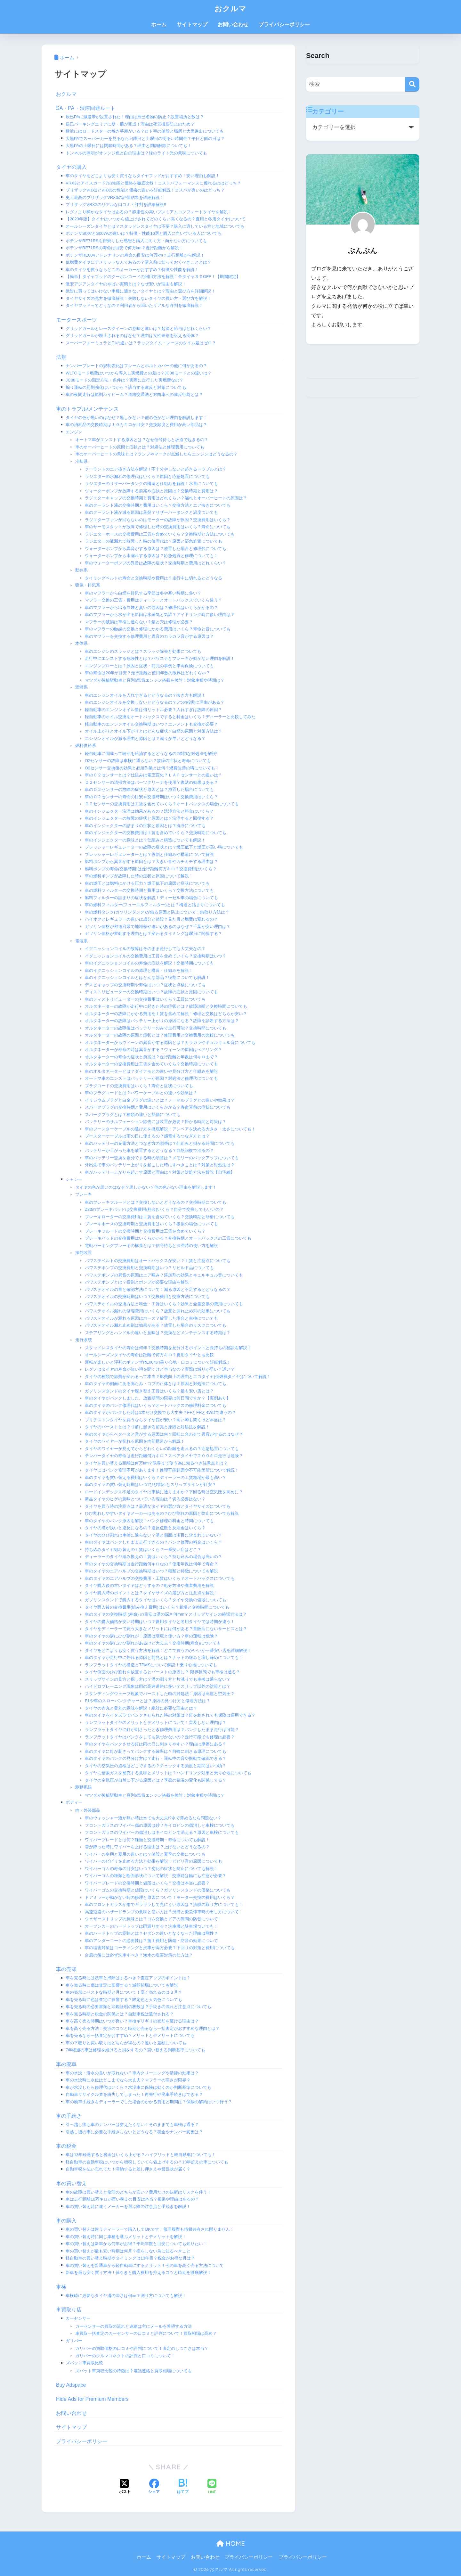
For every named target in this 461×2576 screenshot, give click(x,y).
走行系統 (83, 1339)
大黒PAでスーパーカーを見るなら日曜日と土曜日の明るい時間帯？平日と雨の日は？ (145, 138)
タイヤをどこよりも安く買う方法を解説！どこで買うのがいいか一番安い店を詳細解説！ (168, 1650)
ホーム (158, 24)
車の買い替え (71, 2183)
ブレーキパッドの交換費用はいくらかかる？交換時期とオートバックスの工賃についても (168, 1238)
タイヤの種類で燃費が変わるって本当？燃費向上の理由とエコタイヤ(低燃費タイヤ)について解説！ (178, 1376)
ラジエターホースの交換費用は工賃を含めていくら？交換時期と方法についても (160, 534)
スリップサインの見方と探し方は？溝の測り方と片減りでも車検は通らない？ (157, 1679)
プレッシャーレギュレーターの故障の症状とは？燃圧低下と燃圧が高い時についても (164, 847)
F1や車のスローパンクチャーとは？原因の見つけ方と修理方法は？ (147, 1700)
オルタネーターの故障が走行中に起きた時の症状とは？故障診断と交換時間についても (166, 1006)
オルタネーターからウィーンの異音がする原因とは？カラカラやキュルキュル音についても (170, 1042)
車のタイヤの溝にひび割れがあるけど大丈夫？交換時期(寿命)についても (153, 1643)
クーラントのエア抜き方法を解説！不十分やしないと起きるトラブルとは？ (155, 469)
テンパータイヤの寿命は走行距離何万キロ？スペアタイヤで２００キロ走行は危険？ (164, 1455)
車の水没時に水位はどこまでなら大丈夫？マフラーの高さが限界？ (128, 2080)
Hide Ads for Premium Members (92, 2399)
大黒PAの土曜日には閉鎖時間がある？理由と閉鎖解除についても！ (128, 145)
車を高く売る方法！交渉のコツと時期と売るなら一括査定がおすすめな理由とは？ (143, 2028)
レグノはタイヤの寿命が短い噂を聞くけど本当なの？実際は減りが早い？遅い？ (160, 1369)
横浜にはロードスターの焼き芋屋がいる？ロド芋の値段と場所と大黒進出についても (145, 131)
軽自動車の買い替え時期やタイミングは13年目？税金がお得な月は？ (130, 2258)
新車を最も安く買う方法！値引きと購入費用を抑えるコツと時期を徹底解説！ (138, 2272)
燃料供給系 (85, 745)
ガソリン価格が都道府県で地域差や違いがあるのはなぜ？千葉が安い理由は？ (157, 926)
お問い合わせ (233, 24)
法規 (61, 357)
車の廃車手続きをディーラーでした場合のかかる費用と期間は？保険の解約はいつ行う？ (149, 2101)
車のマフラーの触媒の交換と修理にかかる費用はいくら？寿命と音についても (157, 629)
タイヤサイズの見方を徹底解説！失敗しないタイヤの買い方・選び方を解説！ (138, 298)
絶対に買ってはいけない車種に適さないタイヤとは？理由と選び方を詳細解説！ (140, 291)
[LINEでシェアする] (211, 2487)
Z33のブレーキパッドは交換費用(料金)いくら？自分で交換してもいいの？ (154, 1209)
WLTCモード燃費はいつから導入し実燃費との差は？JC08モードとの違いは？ (139, 373)
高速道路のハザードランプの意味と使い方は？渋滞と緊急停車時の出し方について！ (164, 1911)
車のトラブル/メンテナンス (87, 409)
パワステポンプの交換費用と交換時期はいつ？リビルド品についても (149, 1267)
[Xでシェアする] (125, 2487)
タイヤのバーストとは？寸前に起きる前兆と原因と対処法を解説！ (147, 1426)
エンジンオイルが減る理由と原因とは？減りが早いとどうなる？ (145, 738)
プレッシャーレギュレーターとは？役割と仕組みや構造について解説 (149, 854)
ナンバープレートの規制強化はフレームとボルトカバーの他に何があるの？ (136, 365)
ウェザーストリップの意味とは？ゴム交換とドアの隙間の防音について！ (153, 1918)
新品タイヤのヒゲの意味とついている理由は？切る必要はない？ (145, 1499)
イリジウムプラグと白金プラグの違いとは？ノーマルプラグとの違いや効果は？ (160, 1100)
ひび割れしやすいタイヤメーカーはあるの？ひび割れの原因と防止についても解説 (162, 1513)
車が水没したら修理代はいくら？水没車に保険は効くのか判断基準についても (138, 2087)
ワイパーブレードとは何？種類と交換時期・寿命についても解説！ (147, 1839)
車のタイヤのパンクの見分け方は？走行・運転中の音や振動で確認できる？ (155, 1758)
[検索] (412, 84)
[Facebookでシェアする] (154, 2487)
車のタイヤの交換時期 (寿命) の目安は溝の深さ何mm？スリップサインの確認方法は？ (166, 1614)
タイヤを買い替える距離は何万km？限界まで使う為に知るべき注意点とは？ (156, 1463)
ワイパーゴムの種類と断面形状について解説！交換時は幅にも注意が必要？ (155, 1875)
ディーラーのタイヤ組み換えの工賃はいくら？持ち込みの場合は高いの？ (153, 1556)
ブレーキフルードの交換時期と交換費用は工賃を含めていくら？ (145, 1231)
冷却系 (81, 461)
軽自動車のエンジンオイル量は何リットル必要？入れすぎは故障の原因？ (153, 709)
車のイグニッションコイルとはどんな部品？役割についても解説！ (147, 977)
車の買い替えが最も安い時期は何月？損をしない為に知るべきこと (128, 2251)
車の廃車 (66, 2064)
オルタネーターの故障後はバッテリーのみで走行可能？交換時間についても (155, 1028)
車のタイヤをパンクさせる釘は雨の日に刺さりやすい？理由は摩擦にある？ (155, 1744)
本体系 (81, 643)
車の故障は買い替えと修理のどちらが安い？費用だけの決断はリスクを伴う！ (138, 2192)
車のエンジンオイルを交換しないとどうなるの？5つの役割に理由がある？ (154, 702)
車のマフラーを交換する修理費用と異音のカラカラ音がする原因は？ (149, 636)
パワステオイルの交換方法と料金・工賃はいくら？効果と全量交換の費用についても (164, 1303)
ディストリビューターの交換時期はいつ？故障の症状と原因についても (151, 991)
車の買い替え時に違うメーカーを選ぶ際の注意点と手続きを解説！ (128, 2206)
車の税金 (66, 2146)
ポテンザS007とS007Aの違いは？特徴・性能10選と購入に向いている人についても (144, 233)
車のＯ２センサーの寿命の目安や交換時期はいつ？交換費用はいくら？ (151, 796)
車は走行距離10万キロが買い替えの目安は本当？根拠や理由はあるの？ (132, 2199)
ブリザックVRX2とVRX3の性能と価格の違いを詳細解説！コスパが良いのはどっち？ (145, 190)
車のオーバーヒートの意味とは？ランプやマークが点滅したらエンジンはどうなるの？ (156, 454)
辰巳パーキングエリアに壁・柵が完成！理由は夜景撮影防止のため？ (130, 124)
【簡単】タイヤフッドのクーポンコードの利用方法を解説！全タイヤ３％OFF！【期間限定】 (153, 276)
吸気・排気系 (87, 585)
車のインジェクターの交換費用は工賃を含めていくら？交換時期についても (155, 832)
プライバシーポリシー (284, 24)
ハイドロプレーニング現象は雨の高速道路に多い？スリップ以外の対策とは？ (157, 1686)
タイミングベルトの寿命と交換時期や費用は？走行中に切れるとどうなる (153, 578)
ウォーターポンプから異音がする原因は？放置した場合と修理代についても (155, 548)
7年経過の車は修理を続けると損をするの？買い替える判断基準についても (135, 2049)
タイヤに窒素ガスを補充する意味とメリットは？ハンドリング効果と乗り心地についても (168, 1772)
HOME (230, 2543)
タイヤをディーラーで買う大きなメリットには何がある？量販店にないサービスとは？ (166, 1628)
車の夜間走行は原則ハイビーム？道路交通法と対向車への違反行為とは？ (134, 394)
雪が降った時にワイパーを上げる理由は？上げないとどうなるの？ (147, 1846)
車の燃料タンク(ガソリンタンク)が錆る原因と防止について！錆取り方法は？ (157, 912)
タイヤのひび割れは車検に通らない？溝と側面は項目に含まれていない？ (153, 1535)
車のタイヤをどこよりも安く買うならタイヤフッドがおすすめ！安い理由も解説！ (143, 175)
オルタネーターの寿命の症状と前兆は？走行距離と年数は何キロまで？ (151, 1056)
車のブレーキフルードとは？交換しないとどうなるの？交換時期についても (155, 1202)
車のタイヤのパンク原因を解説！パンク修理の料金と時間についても (149, 1520)
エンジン (74, 432)
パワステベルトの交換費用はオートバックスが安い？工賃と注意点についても (157, 1260)
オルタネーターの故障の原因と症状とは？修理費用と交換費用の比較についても (160, 1035)
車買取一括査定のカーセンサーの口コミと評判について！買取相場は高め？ (146, 2333)
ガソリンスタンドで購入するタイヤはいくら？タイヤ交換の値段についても (155, 1599)
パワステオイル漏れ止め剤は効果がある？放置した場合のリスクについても (155, 1325)
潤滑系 (81, 687)
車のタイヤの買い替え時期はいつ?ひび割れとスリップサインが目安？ (150, 1484)
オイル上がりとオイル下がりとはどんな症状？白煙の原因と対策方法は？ (153, 731)
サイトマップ (192, 24)
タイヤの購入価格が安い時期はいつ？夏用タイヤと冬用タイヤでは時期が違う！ (160, 1621)
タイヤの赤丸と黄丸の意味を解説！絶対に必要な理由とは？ (141, 1708)
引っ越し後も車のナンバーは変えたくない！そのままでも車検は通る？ (132, 2124)
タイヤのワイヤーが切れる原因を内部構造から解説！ (135, 1441)
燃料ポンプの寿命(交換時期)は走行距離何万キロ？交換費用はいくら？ (151, 868)
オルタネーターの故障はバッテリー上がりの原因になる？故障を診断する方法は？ (162, 1020)
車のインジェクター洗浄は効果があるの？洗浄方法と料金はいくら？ (149, 811)
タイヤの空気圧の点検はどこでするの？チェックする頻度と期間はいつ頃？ (155, 1765)
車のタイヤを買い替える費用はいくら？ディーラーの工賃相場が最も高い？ (155, 1477)
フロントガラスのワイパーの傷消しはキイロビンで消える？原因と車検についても (162, 1832)
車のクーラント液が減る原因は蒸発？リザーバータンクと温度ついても (151, 512)
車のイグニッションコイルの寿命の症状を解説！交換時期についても (149, 963)
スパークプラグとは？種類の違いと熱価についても (133, 1114)
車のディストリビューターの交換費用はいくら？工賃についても (145, 999)
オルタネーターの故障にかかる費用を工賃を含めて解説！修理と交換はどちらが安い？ (166, 1013)
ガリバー (74, 2340)
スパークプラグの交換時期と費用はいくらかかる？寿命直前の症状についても (157, 1107)
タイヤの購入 (71, 167)
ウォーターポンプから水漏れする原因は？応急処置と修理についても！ (151, 555)
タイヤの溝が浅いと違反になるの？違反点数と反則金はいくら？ (145, 1527)
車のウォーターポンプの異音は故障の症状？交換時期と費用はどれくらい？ (155, 563)
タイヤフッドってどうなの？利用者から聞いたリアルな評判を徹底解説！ (134, 305)
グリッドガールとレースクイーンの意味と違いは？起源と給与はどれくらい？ (138, 328)
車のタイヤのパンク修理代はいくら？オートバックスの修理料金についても (155, 1405)
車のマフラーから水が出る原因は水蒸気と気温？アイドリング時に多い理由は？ (160, 614)
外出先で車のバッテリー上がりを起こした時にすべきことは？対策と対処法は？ (160, 1164)
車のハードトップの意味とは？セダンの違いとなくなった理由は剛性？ (151, 1933)
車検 (61, 2287)
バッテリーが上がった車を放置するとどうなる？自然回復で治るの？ (149, 1150)
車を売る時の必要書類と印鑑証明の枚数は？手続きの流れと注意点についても (138, 2006)
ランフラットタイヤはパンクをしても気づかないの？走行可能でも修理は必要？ (160, 1737)
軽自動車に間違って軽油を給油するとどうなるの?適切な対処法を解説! (151, 753)
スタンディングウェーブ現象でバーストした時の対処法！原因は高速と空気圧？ (160, 1693)
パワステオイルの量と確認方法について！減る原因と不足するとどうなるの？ (157, 1289)
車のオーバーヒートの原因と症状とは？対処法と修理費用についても (139, 447)
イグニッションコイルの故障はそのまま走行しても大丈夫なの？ (145, 948)
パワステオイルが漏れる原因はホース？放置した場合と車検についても (151, 1318)
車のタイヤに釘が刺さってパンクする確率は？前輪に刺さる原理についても (155, 1751)
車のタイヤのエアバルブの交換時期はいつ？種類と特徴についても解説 (151, 1571)
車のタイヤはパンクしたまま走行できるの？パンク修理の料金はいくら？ (153, 1542)
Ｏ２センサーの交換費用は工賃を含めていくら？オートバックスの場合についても (162, 803)
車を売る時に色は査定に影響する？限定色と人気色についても (124, 1999)
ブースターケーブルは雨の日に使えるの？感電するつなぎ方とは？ (147, 1136)
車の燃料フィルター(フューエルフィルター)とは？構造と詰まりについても (155, 904)
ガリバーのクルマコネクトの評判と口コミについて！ (125, 2355)
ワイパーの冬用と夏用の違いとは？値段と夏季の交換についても (145, 1854)
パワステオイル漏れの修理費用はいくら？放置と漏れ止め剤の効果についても (157, 1311)
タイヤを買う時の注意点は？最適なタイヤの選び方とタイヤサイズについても (157, 1506)
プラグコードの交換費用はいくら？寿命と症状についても (139, 1085)
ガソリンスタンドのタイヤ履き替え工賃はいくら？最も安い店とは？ (149, 1391)
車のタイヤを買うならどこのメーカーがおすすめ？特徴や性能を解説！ (132, 269)
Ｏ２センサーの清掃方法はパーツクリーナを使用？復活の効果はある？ (151, 782)
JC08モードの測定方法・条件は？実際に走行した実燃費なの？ (124, 380)
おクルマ (230, 8)
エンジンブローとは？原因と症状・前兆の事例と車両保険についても (149, 665)
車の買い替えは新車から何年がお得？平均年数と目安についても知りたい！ (136, 2243)
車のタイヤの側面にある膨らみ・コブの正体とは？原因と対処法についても (155, 1383)
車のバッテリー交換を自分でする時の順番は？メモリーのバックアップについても (162, 1157)
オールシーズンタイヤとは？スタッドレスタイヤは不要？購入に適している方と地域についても (155, 226)
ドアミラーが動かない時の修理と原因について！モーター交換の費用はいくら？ (160, 1897)
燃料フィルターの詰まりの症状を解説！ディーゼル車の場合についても (151, 897)
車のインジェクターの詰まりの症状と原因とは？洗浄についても (145, 825)
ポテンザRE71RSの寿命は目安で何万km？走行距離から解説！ (124, 247)
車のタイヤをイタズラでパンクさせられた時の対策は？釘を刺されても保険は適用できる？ (170, 1715)
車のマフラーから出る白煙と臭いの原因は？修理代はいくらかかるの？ (151, 607)
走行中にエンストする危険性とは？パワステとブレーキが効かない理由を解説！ (160, 658)
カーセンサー (78, 2318)
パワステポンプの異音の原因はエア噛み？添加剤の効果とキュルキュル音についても (164, 1275)
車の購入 (66, 2220)
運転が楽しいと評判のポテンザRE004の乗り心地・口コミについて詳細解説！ (158, 1362)
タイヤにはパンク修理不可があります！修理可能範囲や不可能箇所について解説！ (162, 1470)
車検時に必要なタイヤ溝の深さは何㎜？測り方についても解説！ (126, 2295)
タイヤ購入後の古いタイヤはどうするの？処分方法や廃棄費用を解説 (149, 1585)
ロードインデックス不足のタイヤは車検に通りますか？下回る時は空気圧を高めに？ (164, 1491)
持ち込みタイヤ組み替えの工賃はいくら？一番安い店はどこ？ (143, 1549)
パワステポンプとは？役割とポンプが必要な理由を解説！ (139, 1282)
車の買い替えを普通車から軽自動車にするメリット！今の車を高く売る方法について (145, 2265)
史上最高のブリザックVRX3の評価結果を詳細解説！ (115, 197)
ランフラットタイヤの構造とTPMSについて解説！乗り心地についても (151, 1664)
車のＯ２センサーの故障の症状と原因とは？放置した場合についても (149, 789)
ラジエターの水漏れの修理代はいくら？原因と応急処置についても (147, 476)
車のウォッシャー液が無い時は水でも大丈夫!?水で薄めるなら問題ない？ (153, 1818)
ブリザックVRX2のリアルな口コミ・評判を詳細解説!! (116, 204)
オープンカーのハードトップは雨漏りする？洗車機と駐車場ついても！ (151, 1926)
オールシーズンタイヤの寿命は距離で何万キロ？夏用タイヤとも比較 (149, 1354)
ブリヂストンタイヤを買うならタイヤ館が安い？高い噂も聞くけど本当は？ (155, 1419)
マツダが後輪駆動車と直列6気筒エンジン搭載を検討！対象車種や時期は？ (154, 680)
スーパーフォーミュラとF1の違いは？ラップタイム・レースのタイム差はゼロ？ (141, 342)
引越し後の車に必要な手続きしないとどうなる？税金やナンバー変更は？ (134, 2131)
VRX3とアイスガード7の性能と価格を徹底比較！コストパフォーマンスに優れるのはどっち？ (153, 183)
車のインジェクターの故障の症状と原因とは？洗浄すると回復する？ (149, 818)
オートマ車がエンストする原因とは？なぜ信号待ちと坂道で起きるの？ (141, 439)
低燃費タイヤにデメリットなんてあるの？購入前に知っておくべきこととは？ (138, 262)
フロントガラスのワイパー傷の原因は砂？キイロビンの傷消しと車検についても (160, 1825)
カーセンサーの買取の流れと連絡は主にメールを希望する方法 (133, 2326)
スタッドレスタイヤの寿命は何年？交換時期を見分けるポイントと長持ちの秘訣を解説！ (168, 1347)
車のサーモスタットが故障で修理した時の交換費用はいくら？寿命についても (157, 526)
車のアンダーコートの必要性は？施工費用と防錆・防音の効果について (151, 1940)
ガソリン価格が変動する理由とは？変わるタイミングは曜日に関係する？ (153, 933)
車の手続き (69, 2116)
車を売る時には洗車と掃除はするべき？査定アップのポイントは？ (128, 1977)
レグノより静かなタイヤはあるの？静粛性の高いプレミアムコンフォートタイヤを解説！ (149, 211)
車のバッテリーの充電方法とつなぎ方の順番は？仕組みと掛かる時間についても (160, 1143)
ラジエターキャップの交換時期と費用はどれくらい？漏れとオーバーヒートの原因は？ (166, 498)
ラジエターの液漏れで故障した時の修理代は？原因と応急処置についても (153, 541)
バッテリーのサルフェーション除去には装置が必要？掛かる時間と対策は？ (155, 1121)
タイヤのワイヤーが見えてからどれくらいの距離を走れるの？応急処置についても (162, 1448)
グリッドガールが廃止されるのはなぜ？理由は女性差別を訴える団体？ (132, 335)
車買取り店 (69, 2309)
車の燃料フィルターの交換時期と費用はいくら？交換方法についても (149, 890)
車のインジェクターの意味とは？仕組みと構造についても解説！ (145, 840)
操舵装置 (83, 1252)
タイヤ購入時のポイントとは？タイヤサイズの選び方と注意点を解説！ (151, 1592)
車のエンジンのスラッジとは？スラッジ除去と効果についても (143, 651)
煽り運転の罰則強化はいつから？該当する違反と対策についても (126, 387)
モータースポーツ (76, 320)
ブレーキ (83, 1194)
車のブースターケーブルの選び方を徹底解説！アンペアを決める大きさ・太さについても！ (170, 1129)
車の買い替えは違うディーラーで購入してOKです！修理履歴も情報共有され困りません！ (150, 2229)
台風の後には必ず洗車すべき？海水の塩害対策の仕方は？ (139, 1955)
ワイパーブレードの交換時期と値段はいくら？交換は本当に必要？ (147, 1883)
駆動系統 (83, 1787)
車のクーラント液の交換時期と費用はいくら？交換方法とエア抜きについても (157, 505)
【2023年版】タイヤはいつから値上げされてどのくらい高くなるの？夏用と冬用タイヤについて (156, 219)
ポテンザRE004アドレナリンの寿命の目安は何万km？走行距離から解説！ (135, 255)
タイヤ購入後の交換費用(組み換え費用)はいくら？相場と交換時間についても (157, 1607)
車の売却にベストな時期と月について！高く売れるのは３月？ (124, 1992)
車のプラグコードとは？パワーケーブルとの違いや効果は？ (141, 1092)
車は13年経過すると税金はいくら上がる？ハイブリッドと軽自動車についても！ (141, 2154)
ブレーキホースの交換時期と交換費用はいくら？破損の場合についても (151, 1223)
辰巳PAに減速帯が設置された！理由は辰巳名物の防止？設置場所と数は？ (135, 116)
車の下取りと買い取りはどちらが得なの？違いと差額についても (126, 2042)
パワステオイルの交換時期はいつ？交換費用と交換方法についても (147, 1296)
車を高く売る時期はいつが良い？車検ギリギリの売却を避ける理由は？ (132, 2021)
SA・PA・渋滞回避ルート (86, 108)
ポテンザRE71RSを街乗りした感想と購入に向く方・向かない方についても (136, 240)
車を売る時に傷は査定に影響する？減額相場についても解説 (122, 1985)
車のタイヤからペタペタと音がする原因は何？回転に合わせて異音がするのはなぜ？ (164, 1434)
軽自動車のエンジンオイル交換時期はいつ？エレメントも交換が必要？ (151, 724)
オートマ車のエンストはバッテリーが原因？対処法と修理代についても (151, 1078)
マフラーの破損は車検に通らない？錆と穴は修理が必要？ (139, 621)
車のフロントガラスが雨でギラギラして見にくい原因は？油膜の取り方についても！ (164, 1904)
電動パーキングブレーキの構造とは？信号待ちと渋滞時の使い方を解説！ (153, 1245)
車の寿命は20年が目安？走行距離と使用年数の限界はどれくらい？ (147, 672)
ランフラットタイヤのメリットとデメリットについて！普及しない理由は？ (155, 1722)
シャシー (74, 1179)
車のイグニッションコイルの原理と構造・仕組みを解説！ (139, 970)
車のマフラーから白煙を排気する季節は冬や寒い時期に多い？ (143, 593)
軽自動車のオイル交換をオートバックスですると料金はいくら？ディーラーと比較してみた (170, 716)
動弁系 (81, 570)
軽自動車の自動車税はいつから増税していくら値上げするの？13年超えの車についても (147, 2162)
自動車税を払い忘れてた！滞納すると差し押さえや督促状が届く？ (128, 2169)
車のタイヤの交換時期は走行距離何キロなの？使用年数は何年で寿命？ (151, 1564)
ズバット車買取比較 (84, 2362)
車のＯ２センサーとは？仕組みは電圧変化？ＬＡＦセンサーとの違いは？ (153, 775)
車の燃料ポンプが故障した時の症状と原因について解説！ (139, 876)
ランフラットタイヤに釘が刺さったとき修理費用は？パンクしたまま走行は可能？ (162, 1729)
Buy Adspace (71, 2385)
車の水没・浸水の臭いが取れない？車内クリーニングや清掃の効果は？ (132, 2073)
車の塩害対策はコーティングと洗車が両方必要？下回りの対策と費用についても (160, 1947)
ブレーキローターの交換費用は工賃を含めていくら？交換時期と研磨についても (160, 1216)
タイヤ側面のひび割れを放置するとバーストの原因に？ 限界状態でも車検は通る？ (162, 1671)
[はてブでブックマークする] (183, 2487)
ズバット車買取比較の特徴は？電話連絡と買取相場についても (133, 2370)
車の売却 (66, 1969)
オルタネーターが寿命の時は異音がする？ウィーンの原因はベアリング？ (153, 1049)
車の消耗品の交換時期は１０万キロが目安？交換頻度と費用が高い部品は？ (136, 424)
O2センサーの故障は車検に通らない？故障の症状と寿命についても (148, 760)
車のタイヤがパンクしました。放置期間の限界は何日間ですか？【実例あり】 (157, 1398)
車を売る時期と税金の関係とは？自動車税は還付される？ (120, 2014)
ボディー (74, 1802)
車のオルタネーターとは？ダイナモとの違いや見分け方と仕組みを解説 (151, 1071)
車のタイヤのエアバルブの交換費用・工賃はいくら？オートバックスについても (160, 1578)
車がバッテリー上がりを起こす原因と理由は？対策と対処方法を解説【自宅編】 (160, 1172)
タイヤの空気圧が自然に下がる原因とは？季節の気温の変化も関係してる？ (155, 1780)
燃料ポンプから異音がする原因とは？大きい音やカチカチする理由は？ (151, 861)
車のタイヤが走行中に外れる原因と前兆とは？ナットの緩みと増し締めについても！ (164, 1657)
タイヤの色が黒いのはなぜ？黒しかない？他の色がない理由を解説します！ (136, 417)
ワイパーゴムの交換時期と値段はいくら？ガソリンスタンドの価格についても (157, 1890)
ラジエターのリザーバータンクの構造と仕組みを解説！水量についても (151, 483)
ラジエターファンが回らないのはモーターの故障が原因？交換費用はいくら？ (157, 519)
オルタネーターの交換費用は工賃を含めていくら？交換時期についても (151, 1064)
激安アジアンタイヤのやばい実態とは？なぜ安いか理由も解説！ (126, 284)
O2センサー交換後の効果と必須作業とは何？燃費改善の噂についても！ (152, 768)
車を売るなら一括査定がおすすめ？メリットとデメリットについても (130, 2035)
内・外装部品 (87, 1810)
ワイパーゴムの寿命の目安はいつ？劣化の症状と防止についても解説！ (151, 1868)
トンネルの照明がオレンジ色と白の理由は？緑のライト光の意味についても (136, 153)
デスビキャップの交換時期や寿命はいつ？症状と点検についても (145, 984)
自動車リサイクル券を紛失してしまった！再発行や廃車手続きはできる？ (134, 2094)
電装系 (81, 941)
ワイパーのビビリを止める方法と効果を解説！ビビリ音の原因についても (153, 1861)
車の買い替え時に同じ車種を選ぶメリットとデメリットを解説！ (126, 2236)
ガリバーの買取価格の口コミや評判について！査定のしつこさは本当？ (141, 2348)
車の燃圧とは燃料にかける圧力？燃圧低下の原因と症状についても (147, 883)
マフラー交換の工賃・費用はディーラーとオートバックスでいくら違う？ (153, 600)
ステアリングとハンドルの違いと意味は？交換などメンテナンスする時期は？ (157, 1332)
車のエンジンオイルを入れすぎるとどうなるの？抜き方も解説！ (145, 695)
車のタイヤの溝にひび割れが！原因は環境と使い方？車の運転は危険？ (151, 1636)
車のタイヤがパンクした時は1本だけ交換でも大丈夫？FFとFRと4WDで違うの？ (160, 1412)
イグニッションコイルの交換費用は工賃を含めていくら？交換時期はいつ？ (155, 956)
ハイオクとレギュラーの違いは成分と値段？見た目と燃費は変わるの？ (151, 919)
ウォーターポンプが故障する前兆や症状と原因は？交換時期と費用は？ (151, 490)
